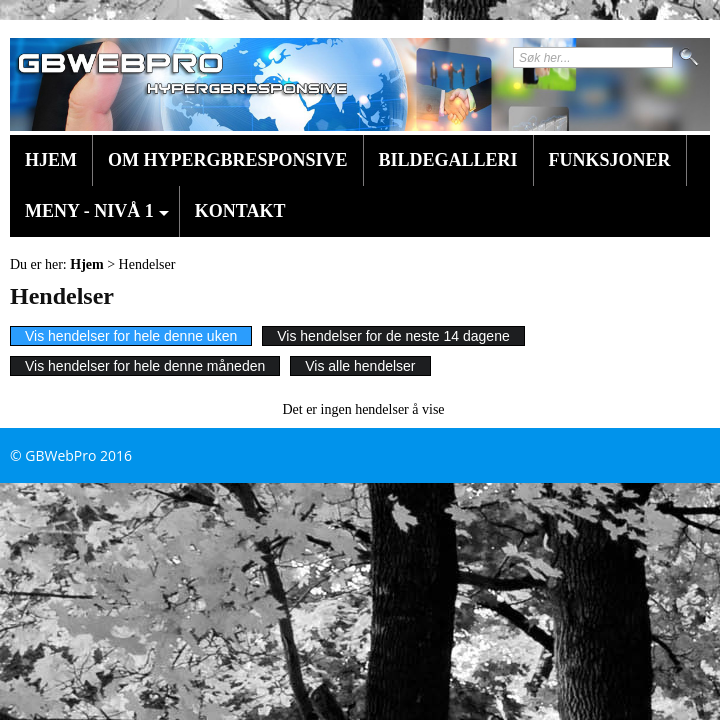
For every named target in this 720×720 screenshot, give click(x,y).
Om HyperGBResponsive (228, 160)
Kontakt (240, 211)
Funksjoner (610, 160)
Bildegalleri (448, 160)
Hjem (51, 160)
